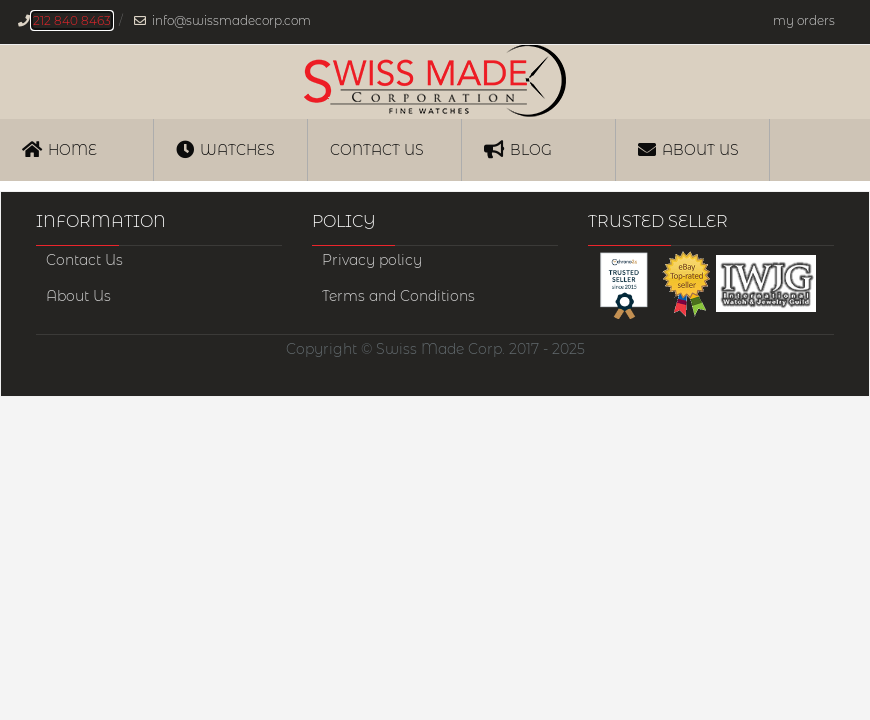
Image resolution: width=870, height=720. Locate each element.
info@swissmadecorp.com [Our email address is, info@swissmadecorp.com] (231, 20)
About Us (688, 149)
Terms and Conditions (398, 296)
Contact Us (84, 260)
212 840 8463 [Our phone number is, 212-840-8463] (72, 20)
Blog (518, 149)
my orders (804, 20)
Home (59, 149)
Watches (225, 149)
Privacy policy (372, 260)
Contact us (377, 150)
